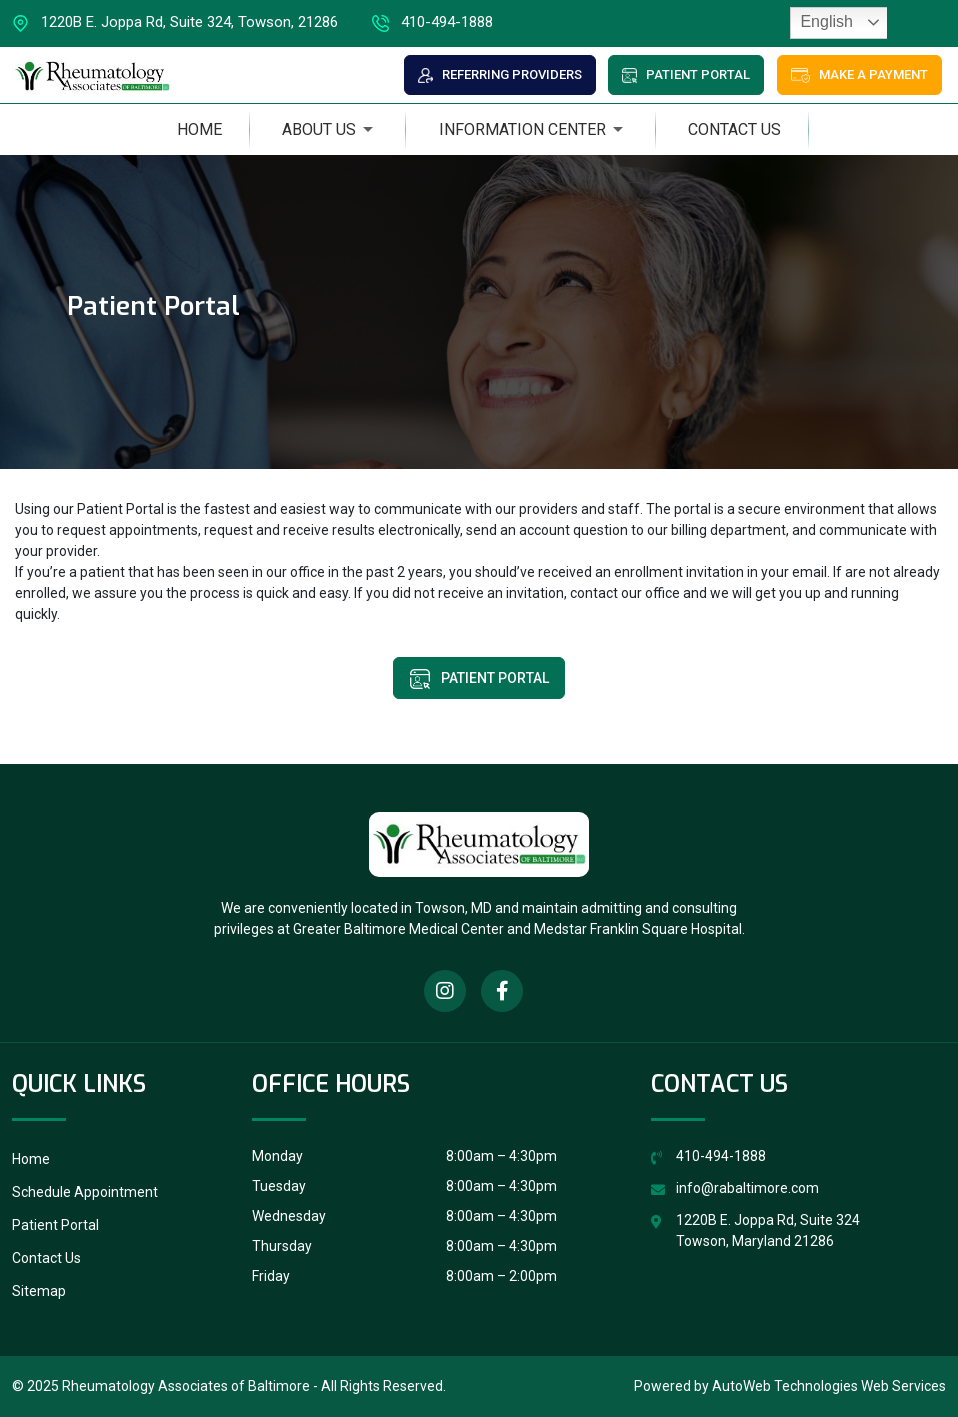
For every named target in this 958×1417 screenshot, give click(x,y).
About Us (319, 129)
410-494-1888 (432, 23)
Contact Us (734, 129)
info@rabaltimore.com (747, 1188)
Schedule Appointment (85, 1192)
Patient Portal (686, 75)
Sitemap (39, 1291)
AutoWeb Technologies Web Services (829, 1386)
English (824, 21)
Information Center (522, 129)
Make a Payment (859, 75)
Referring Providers (500, 75)
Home (199, 129)
